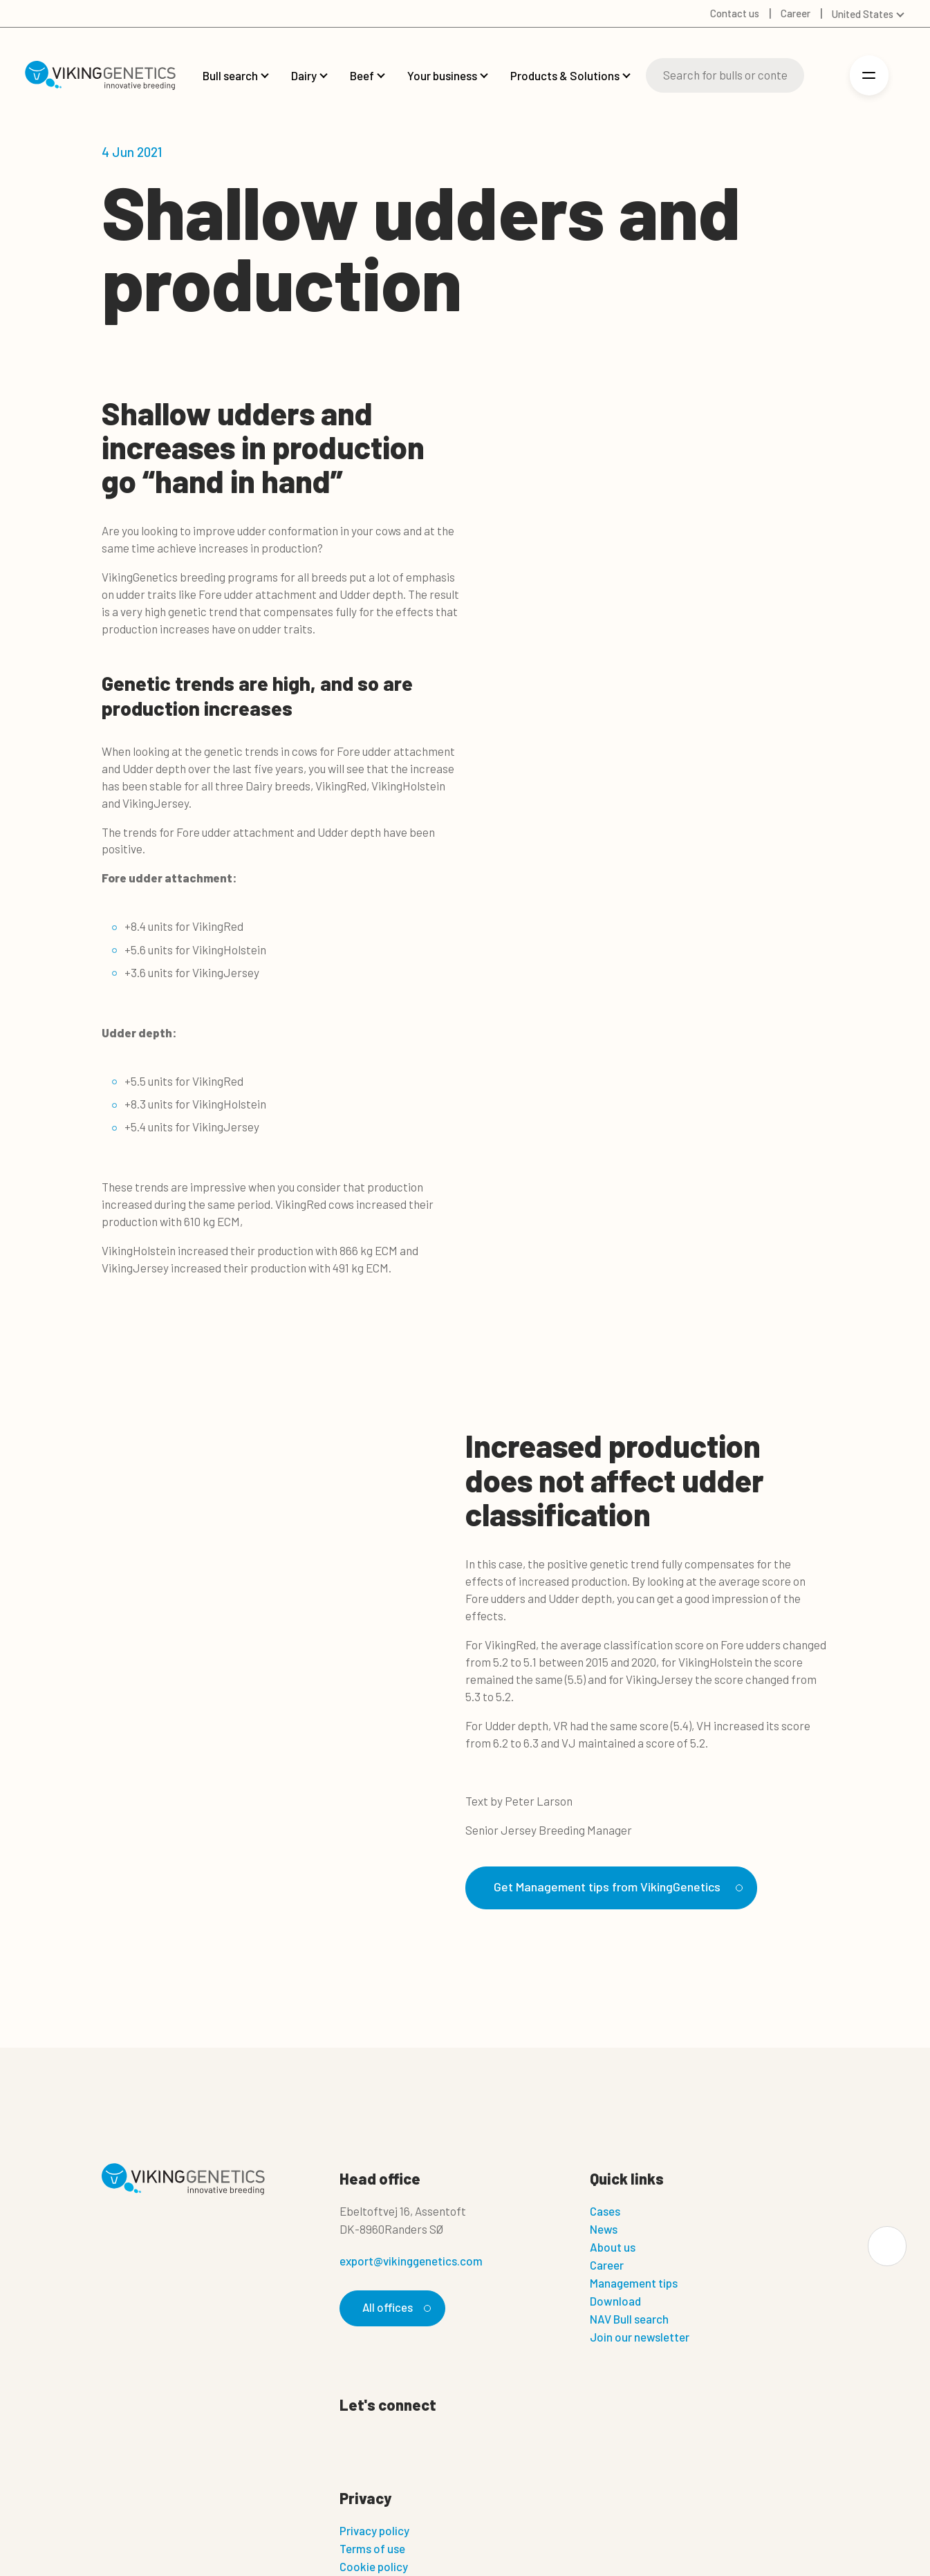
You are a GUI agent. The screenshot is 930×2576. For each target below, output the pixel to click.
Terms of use (372, 2550)
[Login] (825, 76)
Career (607, 2265)
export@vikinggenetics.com (411, 2261)
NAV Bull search (629, 2319)
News (603, 2229)
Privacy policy (374, 2532)
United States (862, 14)
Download (615, 2301)
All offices (394, 2308)
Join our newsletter (639, 2337)
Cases (605, 2211)
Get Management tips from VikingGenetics (622, 1887)
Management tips (634, 2283)
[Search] (725, 75)
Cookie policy (374, 2568)
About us (612, 2247)
